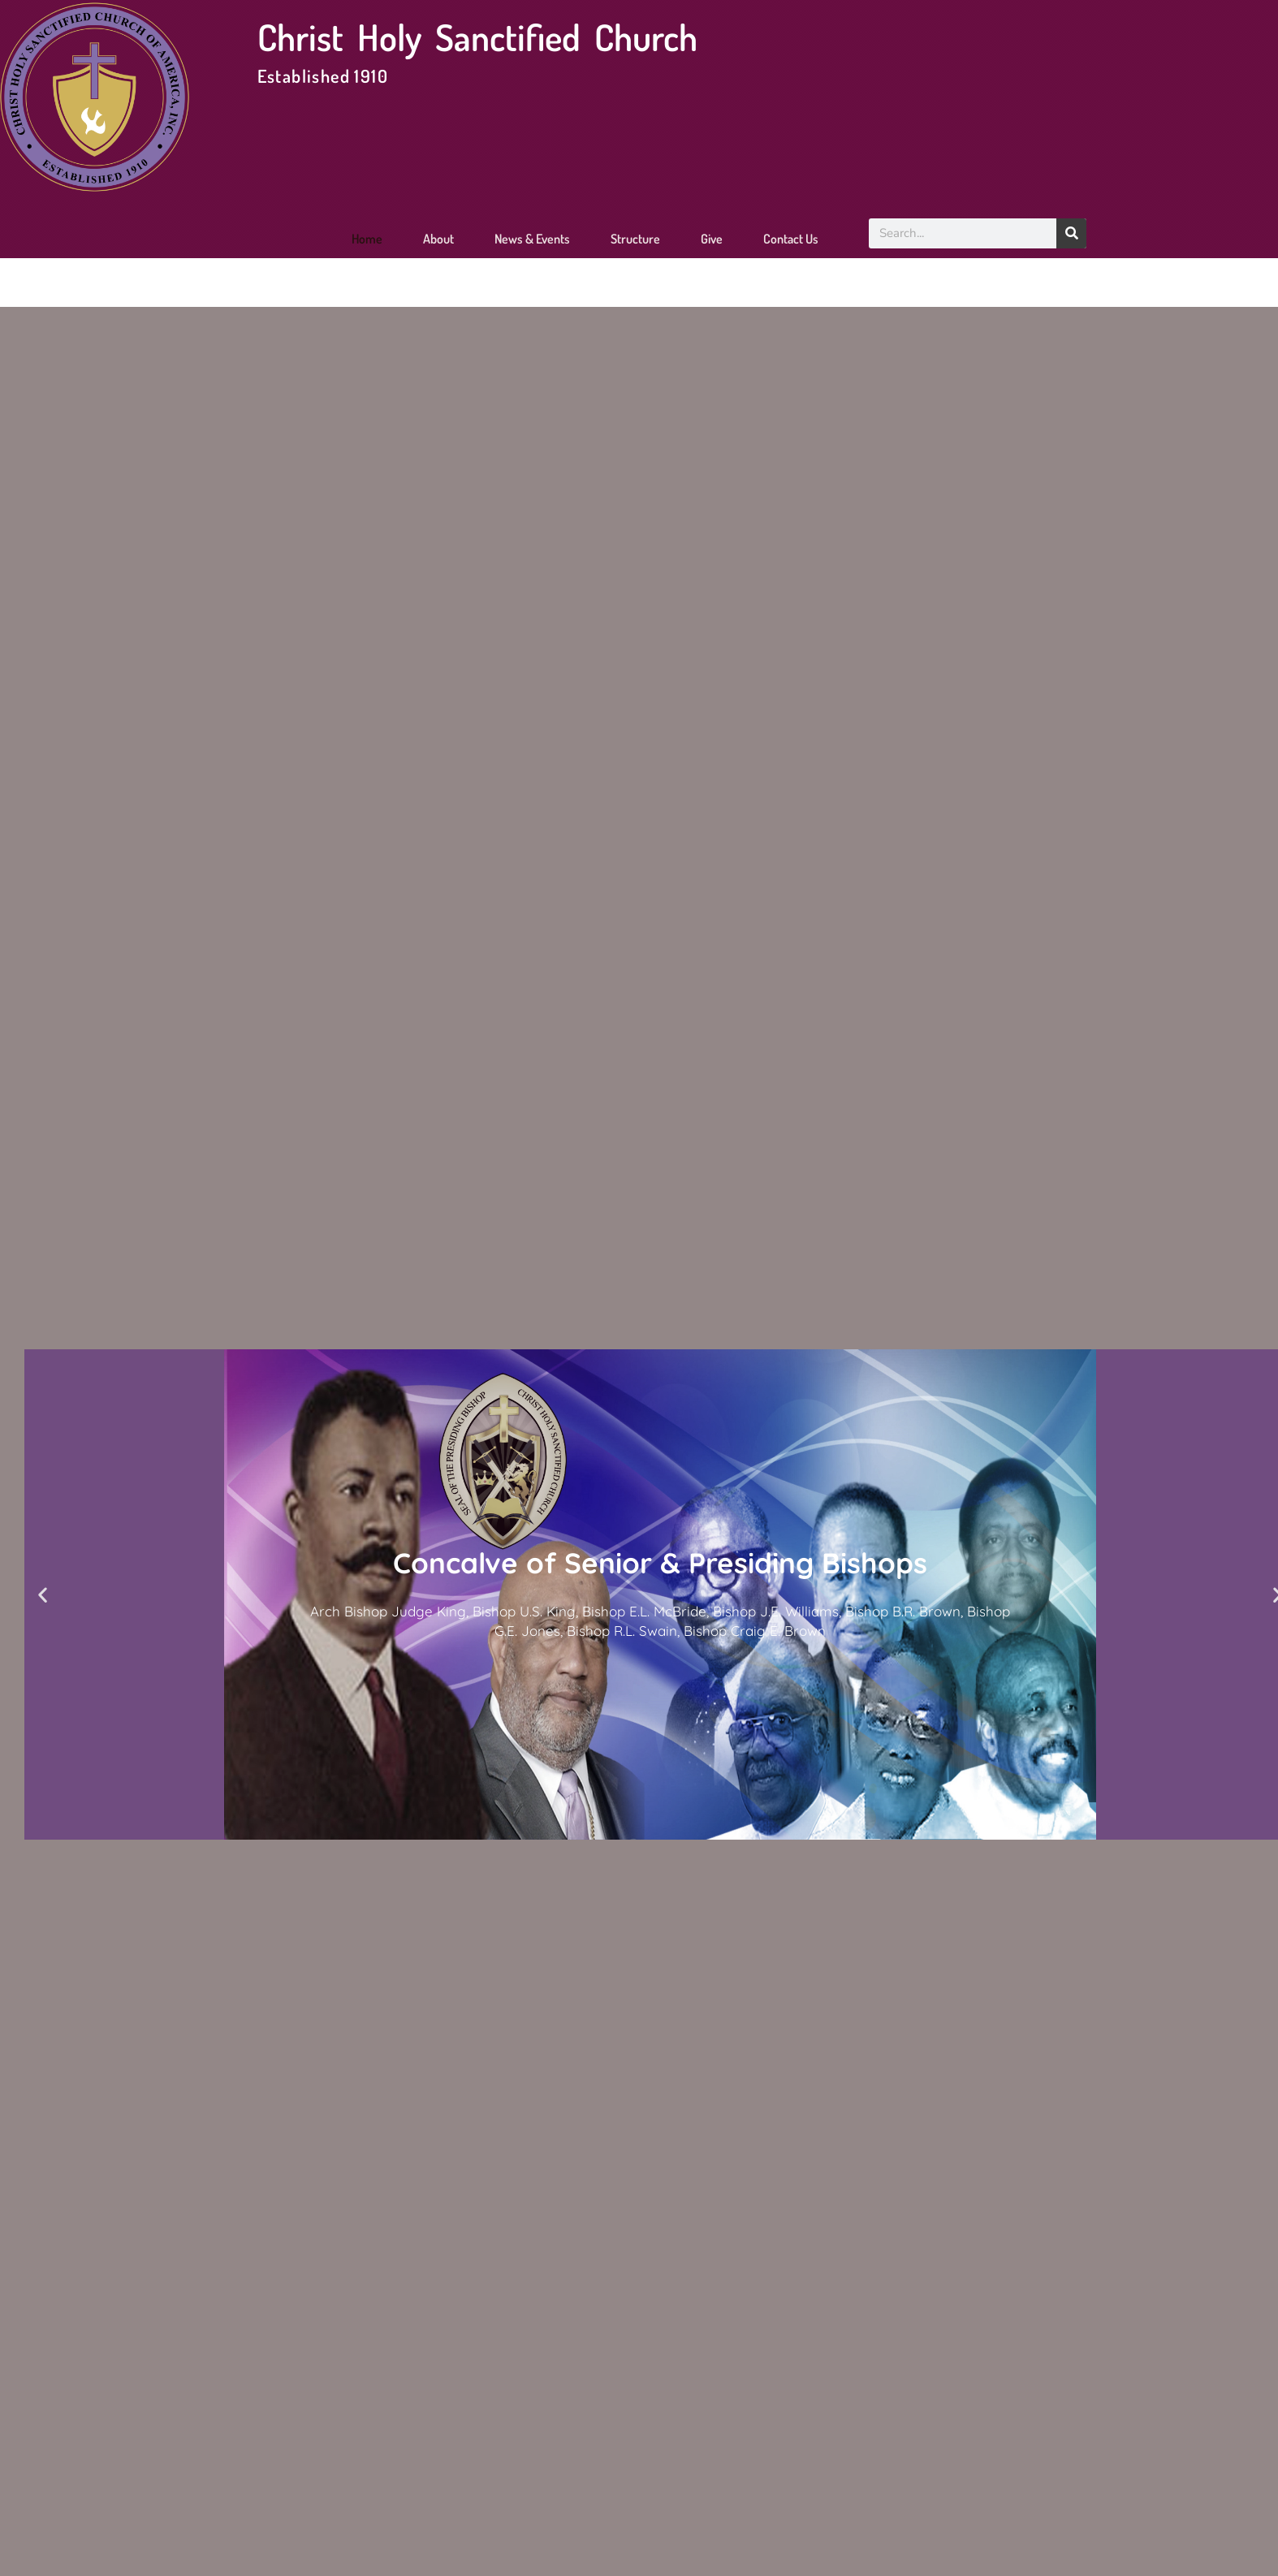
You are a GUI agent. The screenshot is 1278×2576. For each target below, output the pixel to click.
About (438, 239)
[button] (42, 1595)
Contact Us (790, 239)
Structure (635, 239)
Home (367, 239)
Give (712, 239)
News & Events (532, 239)
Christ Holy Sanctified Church (477, 37)
